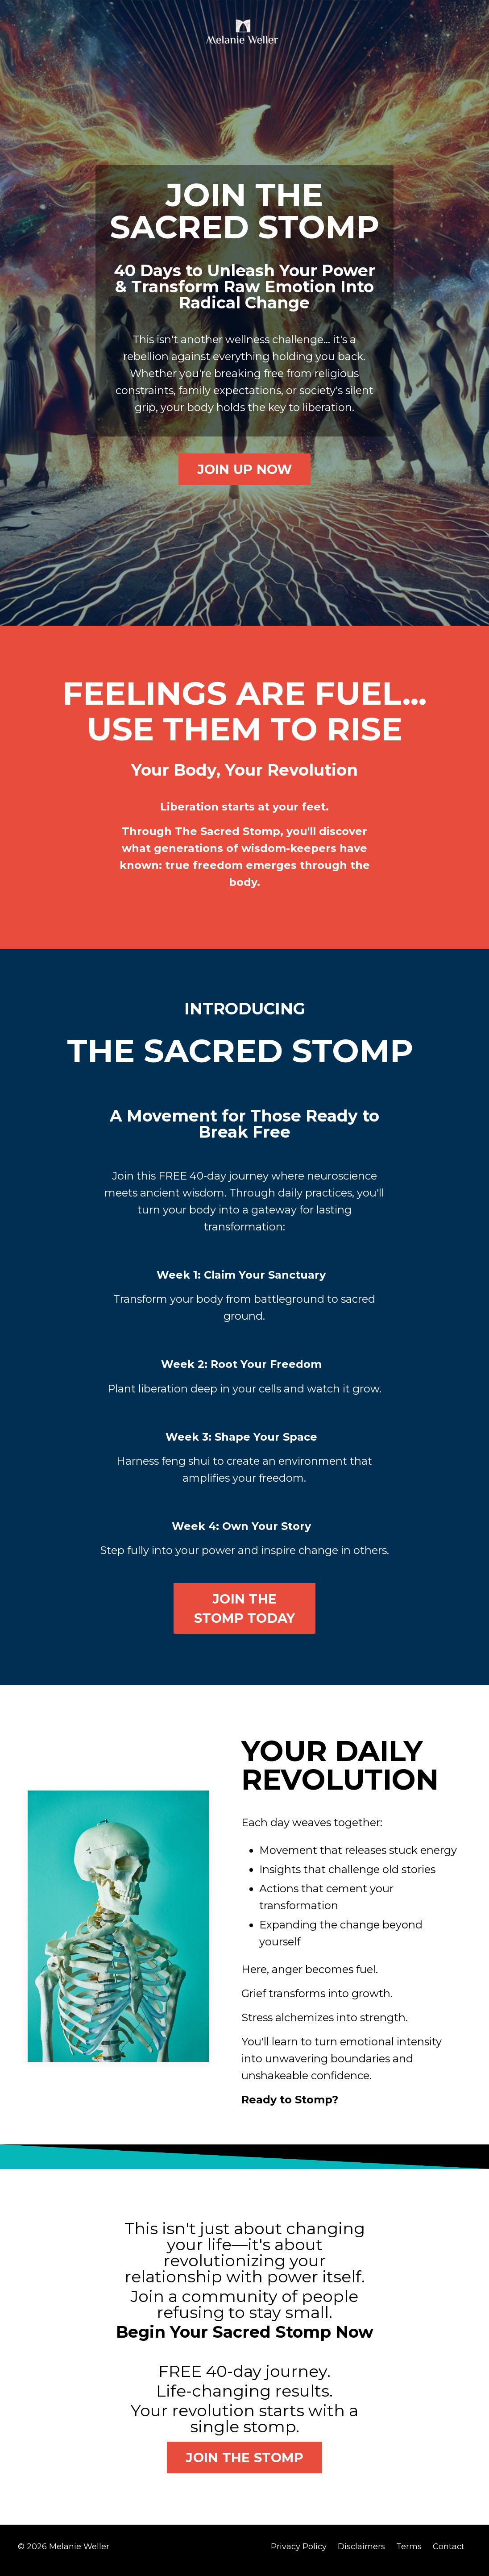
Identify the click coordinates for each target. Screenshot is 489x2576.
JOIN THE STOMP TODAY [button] (244, 1613)
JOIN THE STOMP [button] (244, 2465)
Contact (448, 2554)
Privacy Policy (299, 2554)
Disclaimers (361, 2554)
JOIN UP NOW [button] (244, 470)
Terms (409, 2554)
